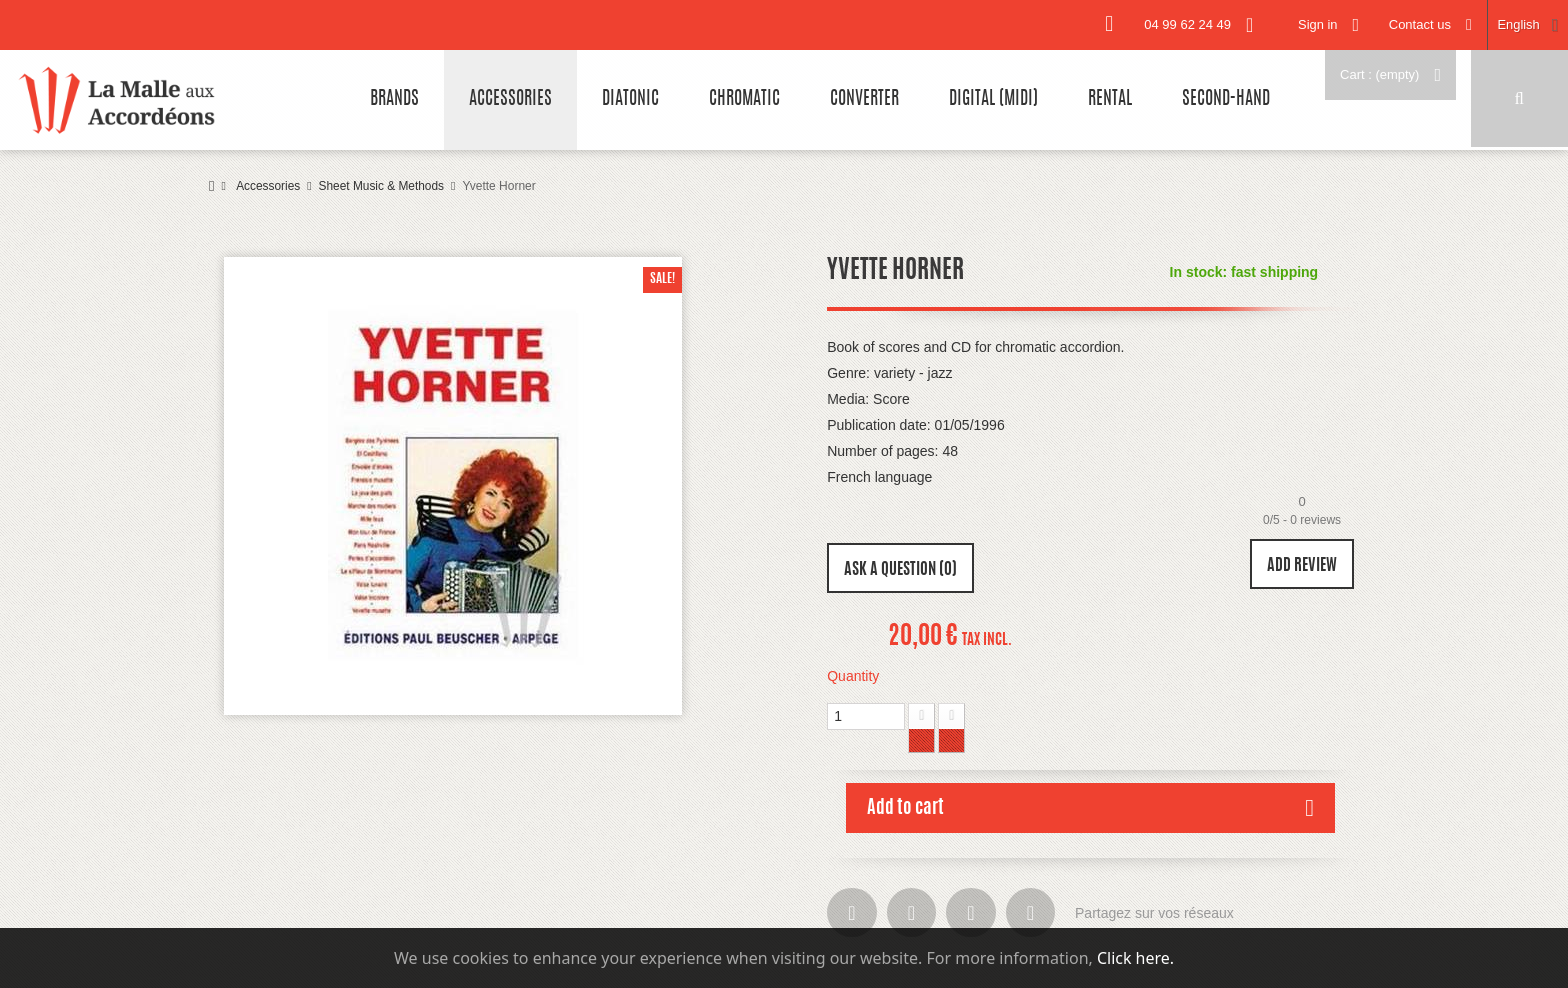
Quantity (853, 676)
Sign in (1316, 24)
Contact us (1419, 24)
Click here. (1135, 958)
